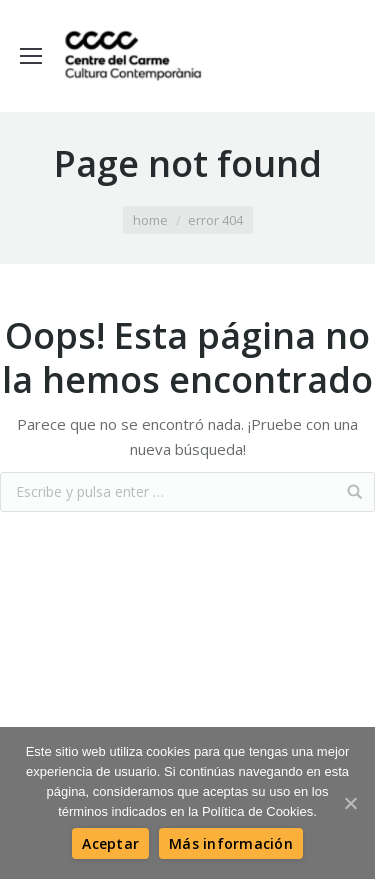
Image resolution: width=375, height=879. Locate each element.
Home (150, 220)
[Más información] (231, 843)
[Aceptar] (110, 843)
